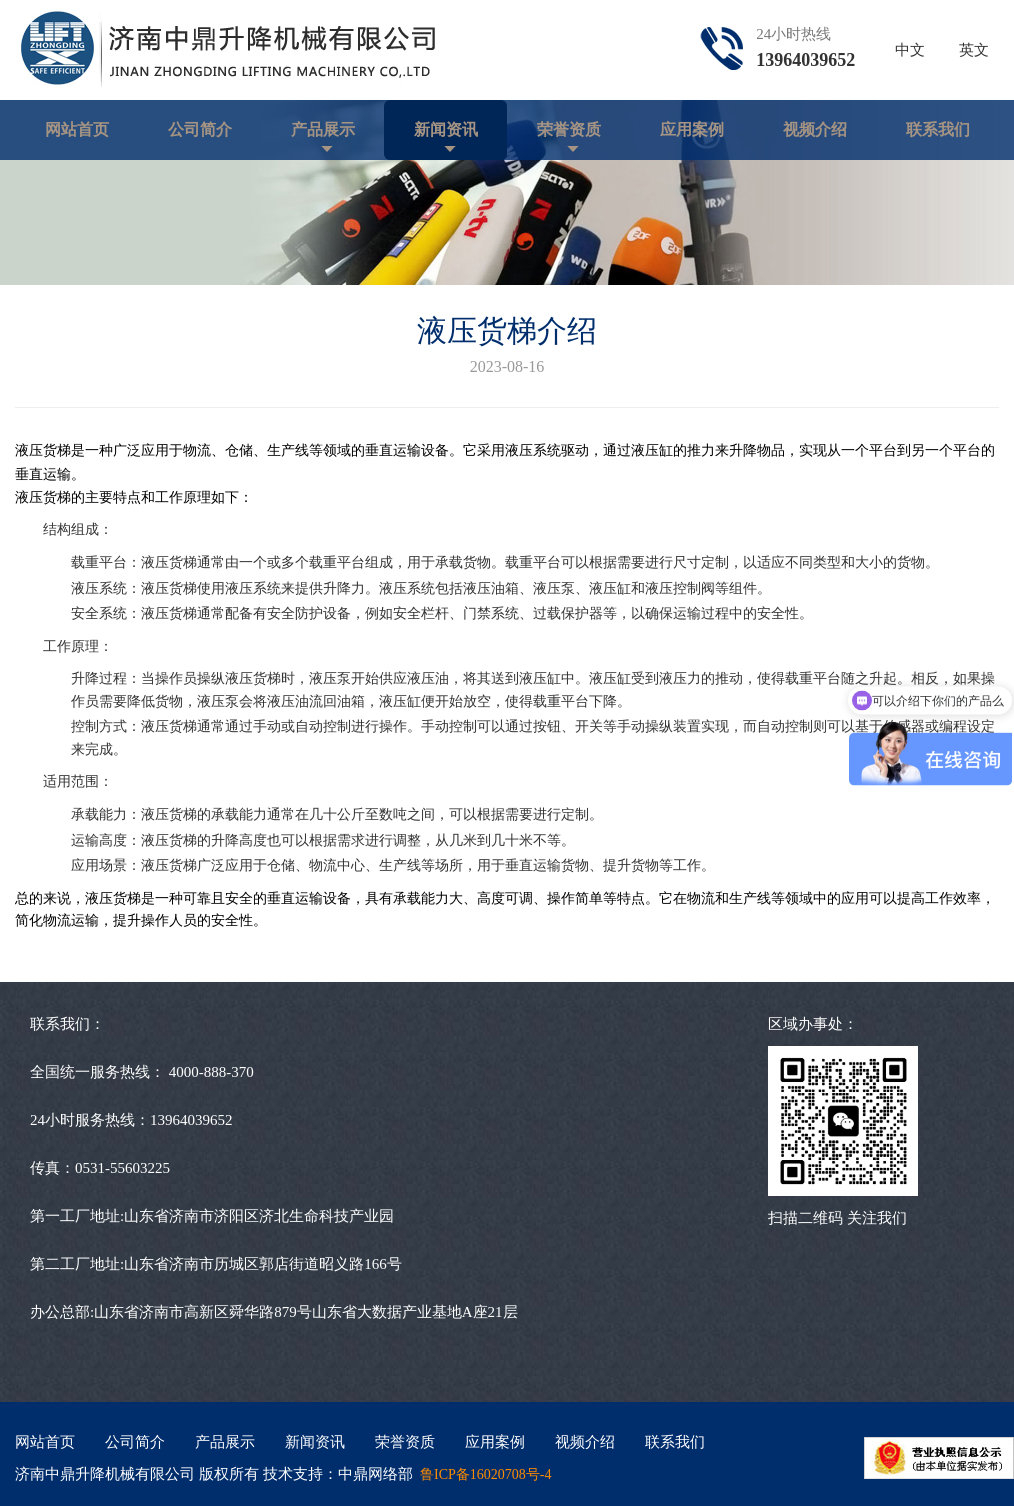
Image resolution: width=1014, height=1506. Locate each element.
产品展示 (323, 129)
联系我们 (938, 129)
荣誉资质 (569, 129)
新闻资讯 (446, 129)
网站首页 (77, 129)
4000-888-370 (211, 1072)
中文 (910, 50)
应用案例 (692, 129)
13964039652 (805, 60)
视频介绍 (815, 129)
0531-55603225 (122, 1168)
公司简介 (200, 129)
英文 (974, 50)
